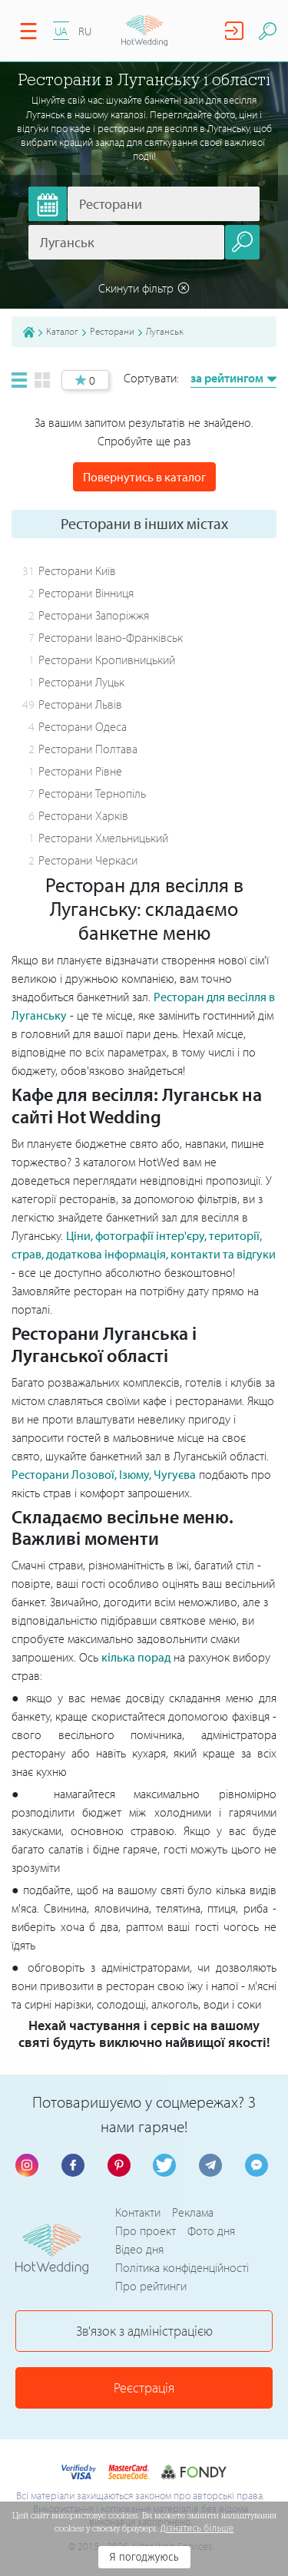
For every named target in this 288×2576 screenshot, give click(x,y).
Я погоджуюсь (143, 2557)
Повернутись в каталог (144, 476)
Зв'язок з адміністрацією (144, 2331)
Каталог (62, 331)
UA (61, 31)
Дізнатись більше (197, 2528)
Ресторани (112, 331)
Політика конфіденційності (182, 2267)
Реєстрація (144, 2387)
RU (84, 31)
